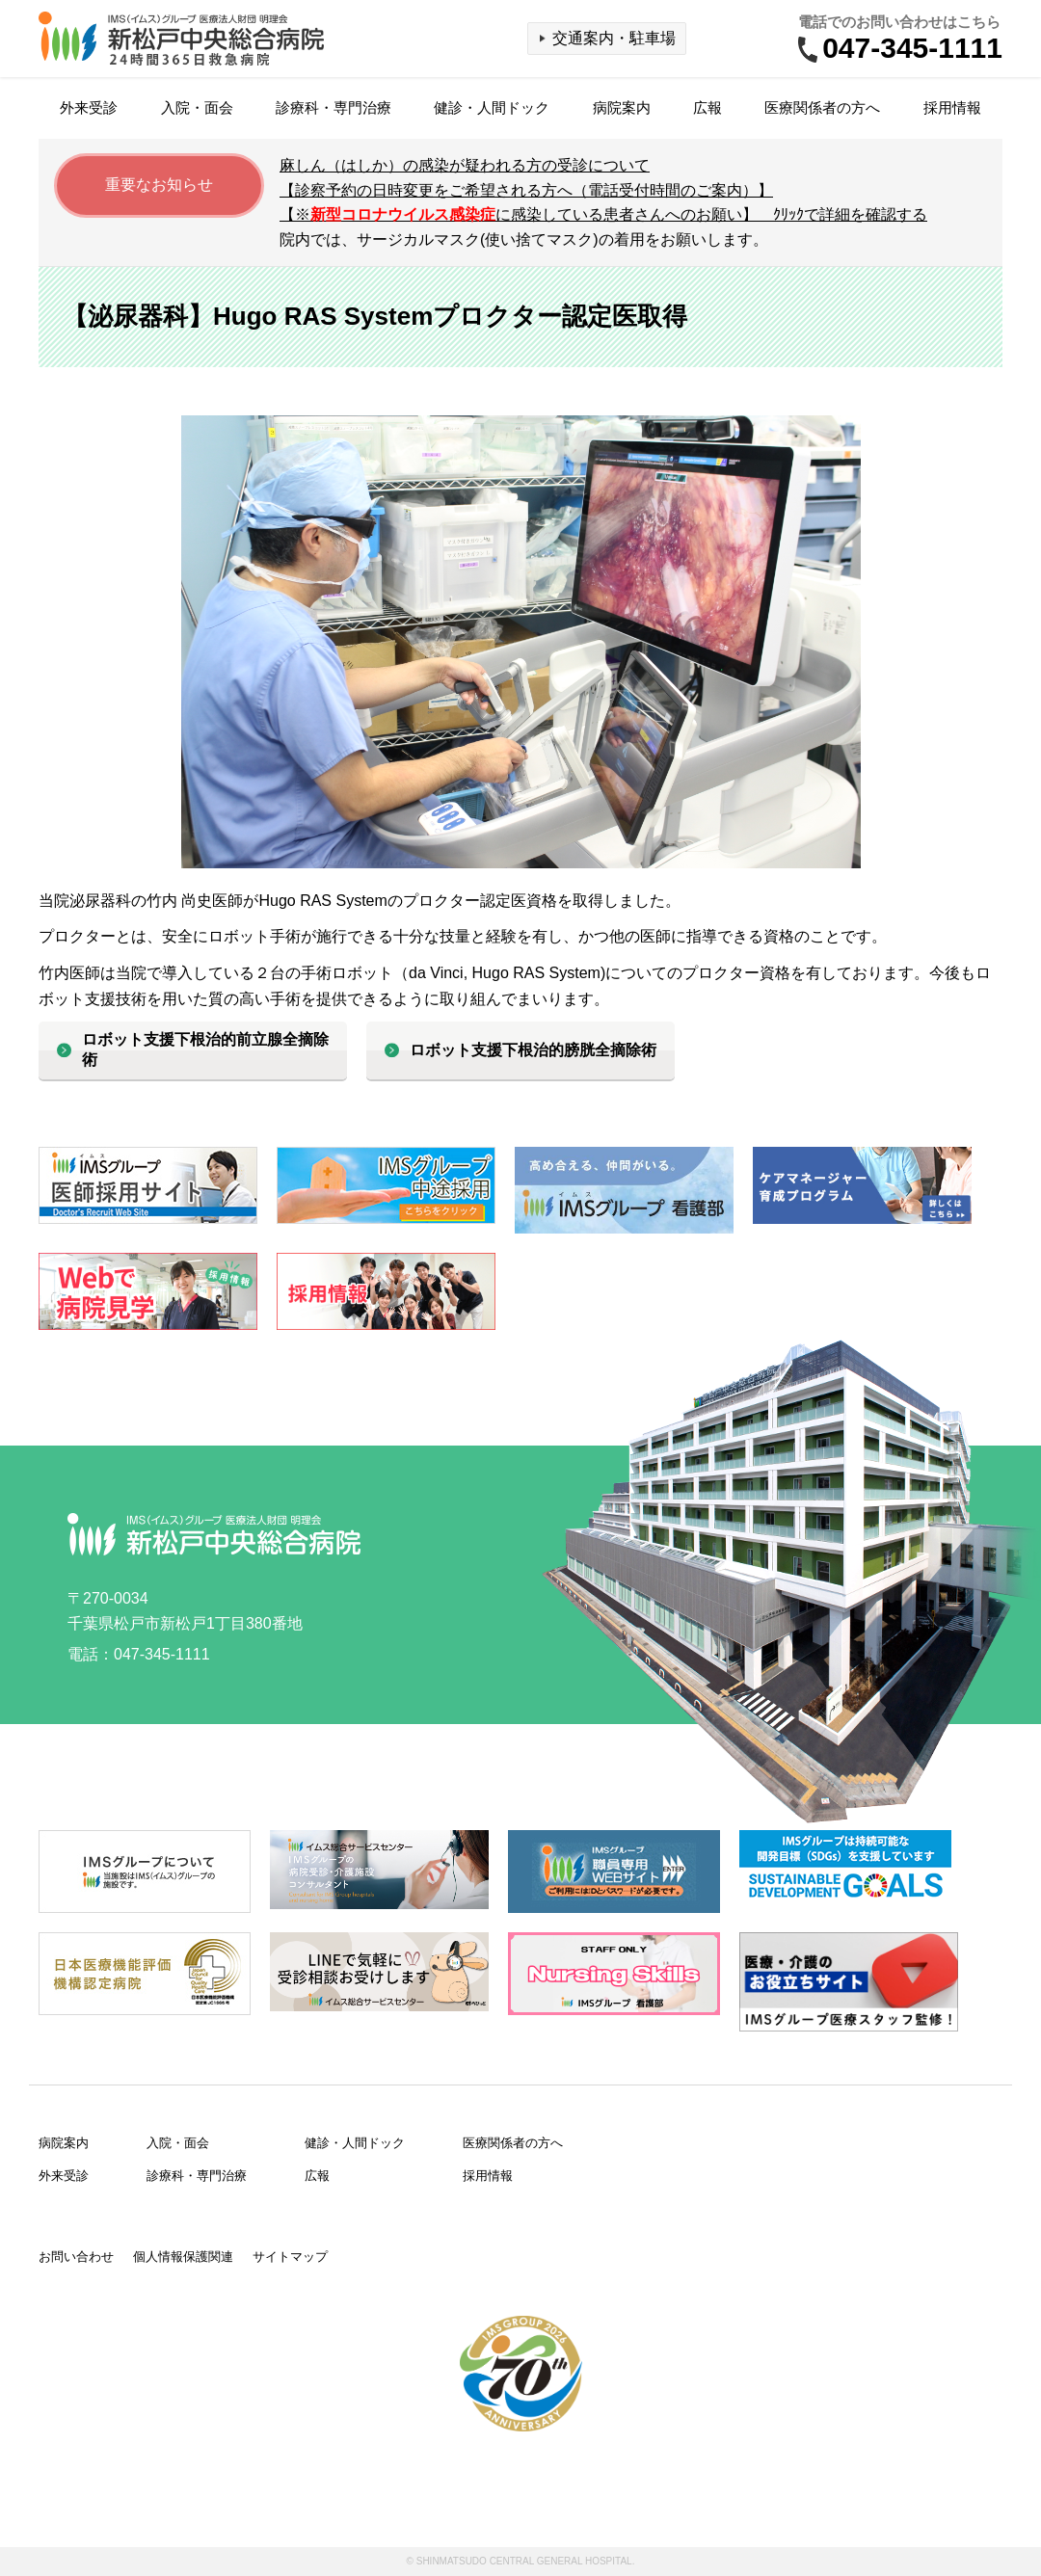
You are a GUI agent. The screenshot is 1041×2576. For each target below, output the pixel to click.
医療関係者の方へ (822, 107)
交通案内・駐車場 (614, 38)
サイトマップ (290, 2256)
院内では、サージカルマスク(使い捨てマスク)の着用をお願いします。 (524, 239)
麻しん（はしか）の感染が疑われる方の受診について (465, 165)
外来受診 (89, 107)
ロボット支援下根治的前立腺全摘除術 (205, 1049)
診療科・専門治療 (333, 107)
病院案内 (622, 107)
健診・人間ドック (491, 107)
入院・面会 (197, 107)
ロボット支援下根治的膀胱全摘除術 (533, 1050)
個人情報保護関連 (183, 2256)
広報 (707, 107)
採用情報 (952, 107)
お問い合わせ (76, 2256)
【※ (603, 214)
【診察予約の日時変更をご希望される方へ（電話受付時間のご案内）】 (526, 190)
